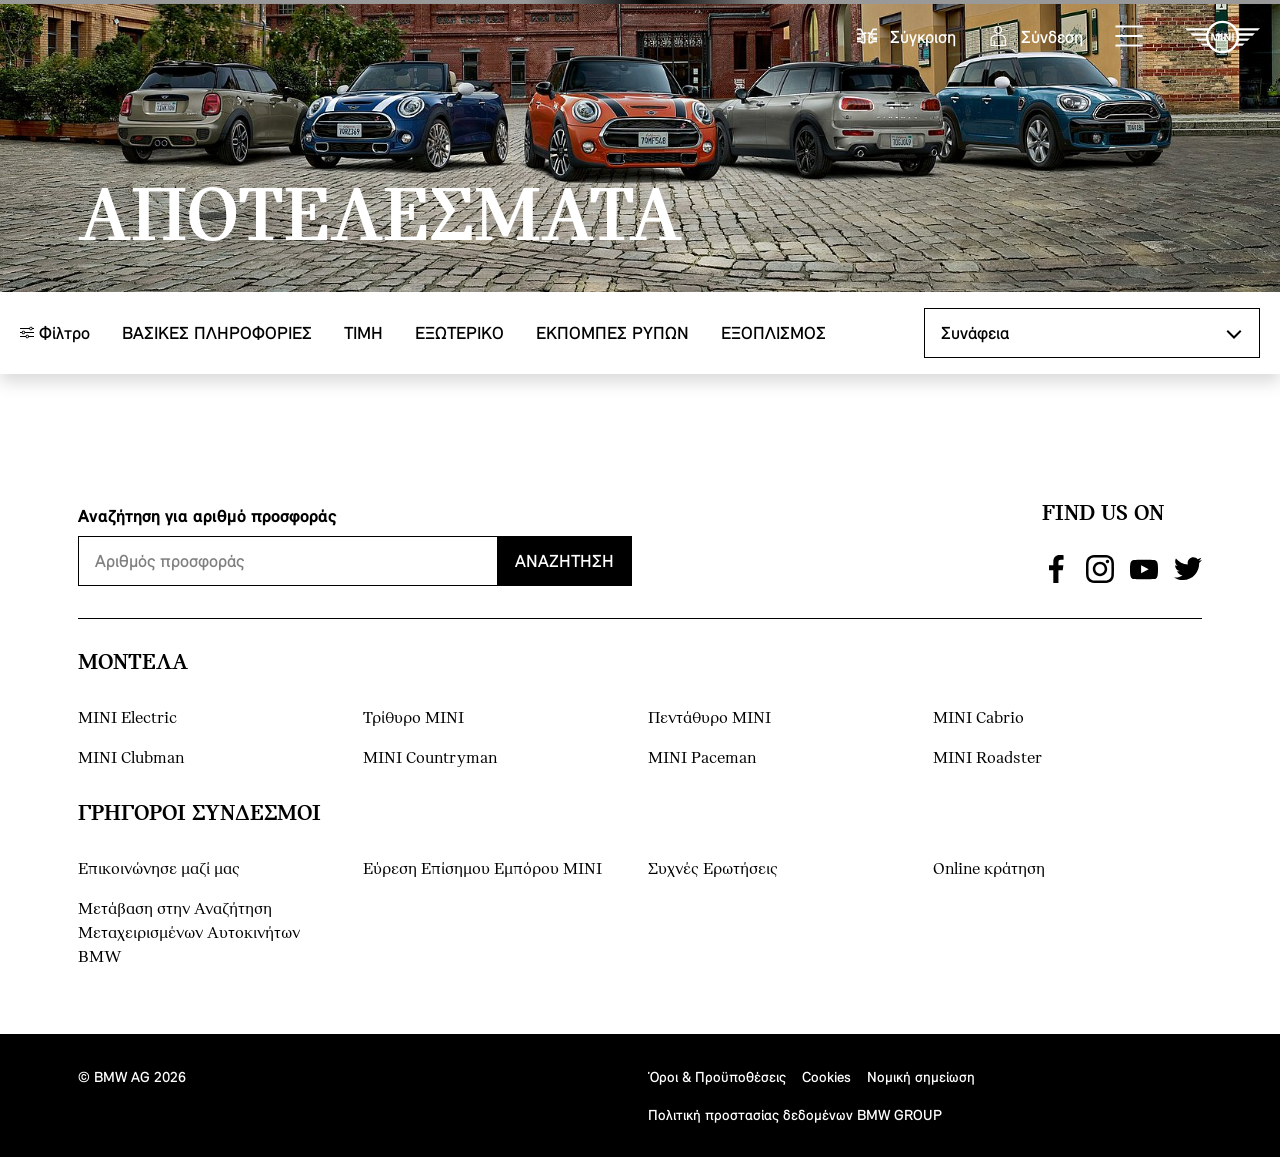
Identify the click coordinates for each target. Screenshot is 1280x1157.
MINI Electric (127, 718)
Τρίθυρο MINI (413, 718)
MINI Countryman (430, 758)
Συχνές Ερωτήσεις (713, 869)
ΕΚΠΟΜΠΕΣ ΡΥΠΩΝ (612, 332)
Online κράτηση (989, 869)
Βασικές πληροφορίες (217, 332)
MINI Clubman (131, 758)
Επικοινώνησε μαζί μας (159, 869)
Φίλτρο (55, 332)
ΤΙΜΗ (363, 332)
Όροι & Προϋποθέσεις (717, 1076)
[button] (1130, 37)
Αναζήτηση (564, 560)
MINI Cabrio (978, 718)
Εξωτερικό (459, 332)
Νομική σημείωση (921, 1076)
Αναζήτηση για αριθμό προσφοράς (207, 515)
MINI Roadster (987, 758)
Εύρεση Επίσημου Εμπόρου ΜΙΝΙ (482, 869)
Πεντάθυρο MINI (709, 718)
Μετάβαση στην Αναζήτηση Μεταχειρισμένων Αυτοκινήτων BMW (189, 933)
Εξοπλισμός (773, 332)
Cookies (826, 1076)
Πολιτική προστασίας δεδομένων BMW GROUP (795, 1114)
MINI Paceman (702, 758)
